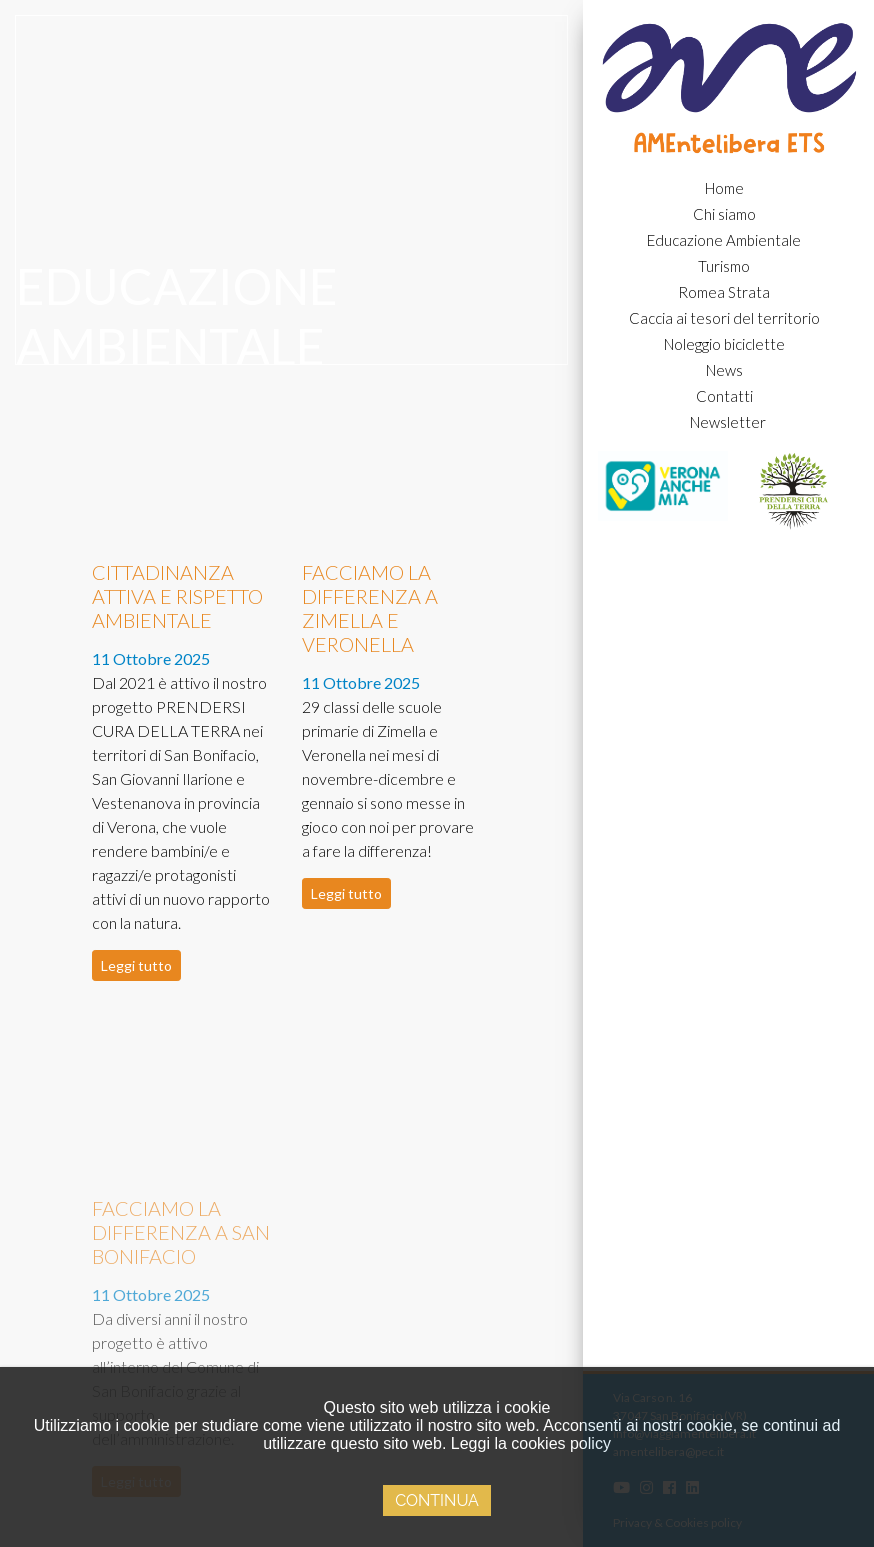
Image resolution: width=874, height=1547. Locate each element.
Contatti (724, 396)
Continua (437, 1500)
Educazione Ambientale (724, 240)
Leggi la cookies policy (531, 1443)
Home (724, 188)
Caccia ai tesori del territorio (724, 318)
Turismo (724, 266)
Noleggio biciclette (724, 344)
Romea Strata (724, 292)
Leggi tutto (136, 965)
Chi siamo (724, 214)
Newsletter (728, 422)
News (724, 370)
